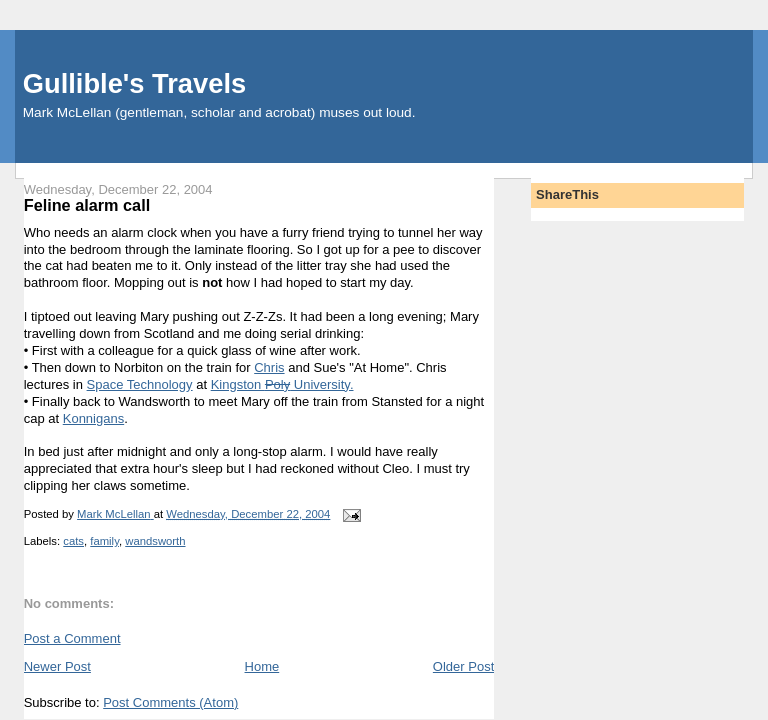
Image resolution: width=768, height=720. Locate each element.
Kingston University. (282, 384)
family (104, 541)
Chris (269, 367)
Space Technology (140, 384)
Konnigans (93, 418)
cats (73, 541)
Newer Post (57, 666)
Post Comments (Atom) (170, 702)
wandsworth (155, 541)
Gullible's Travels (134, 83)
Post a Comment (72, 638)
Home (262, 666)
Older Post (463, 666)
